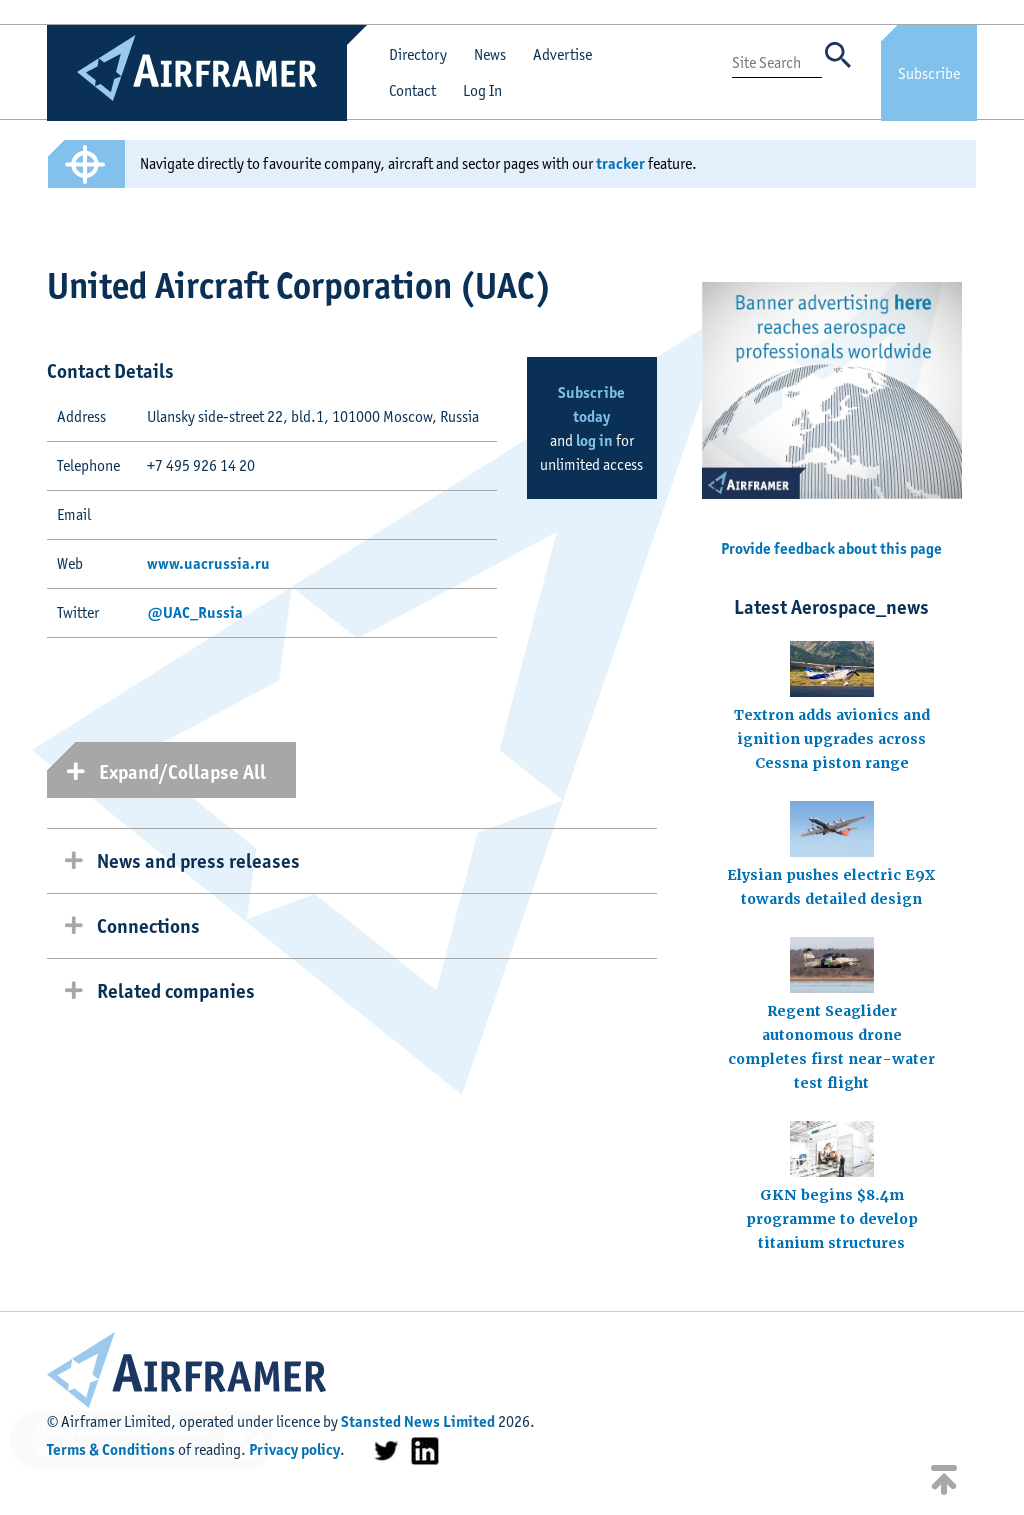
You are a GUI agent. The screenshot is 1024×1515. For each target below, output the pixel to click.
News (490, 54)
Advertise (562, 54)
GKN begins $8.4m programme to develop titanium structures (832, 1219)
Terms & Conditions (111, 1449)
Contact (412, 90)
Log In (482, 90)
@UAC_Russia (195, 612)
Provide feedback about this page (831, 548)
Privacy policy (294, 1449)
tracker (620, 163)
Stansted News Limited (418, 1421)
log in (594, 440)
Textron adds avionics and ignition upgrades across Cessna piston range (832, 739)
